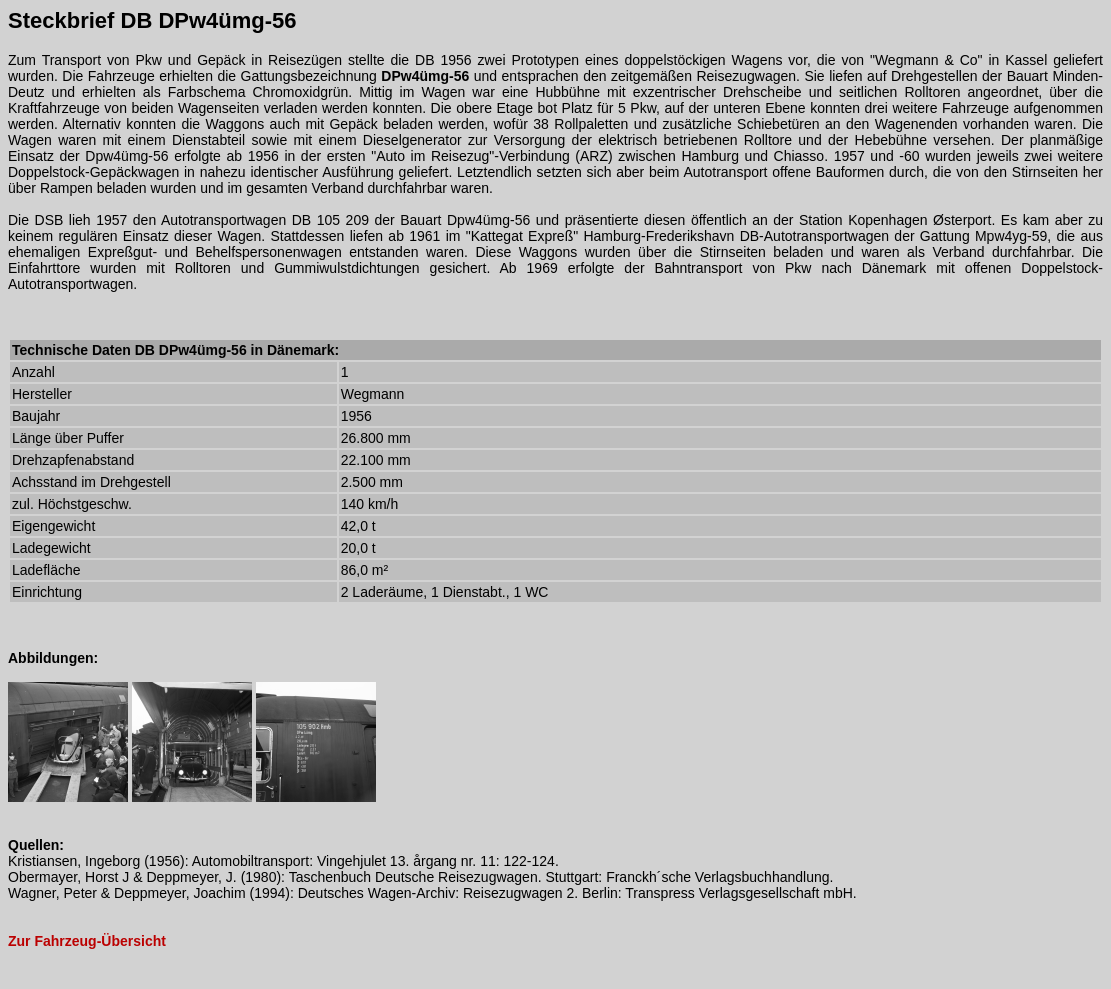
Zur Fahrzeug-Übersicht (87, 941)
